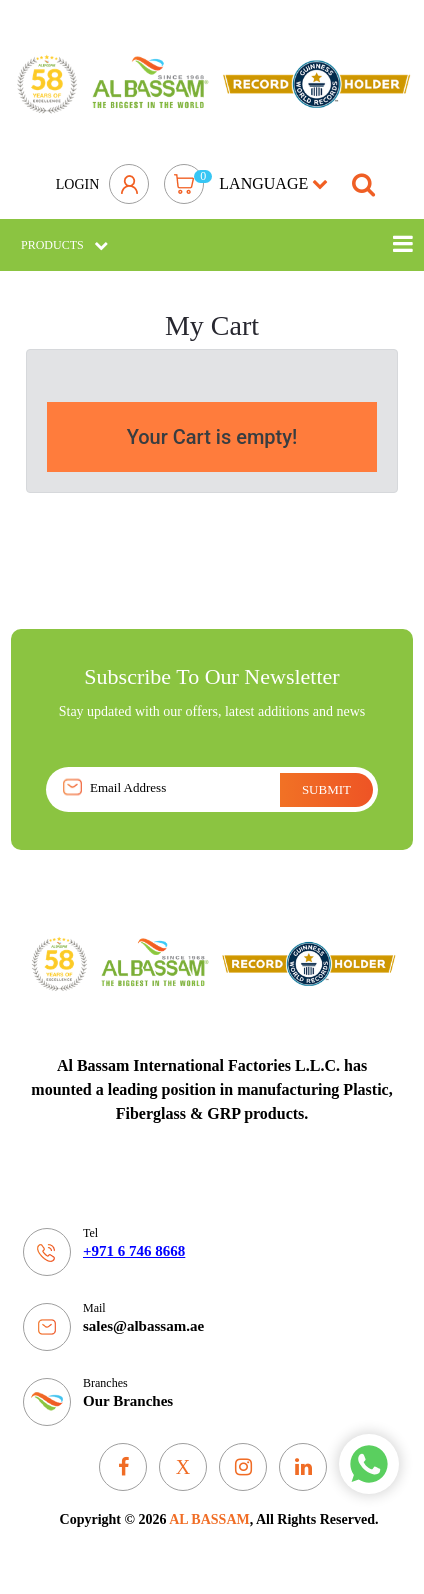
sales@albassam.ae (143, 1326)
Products (64, 245)
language (273, 183)
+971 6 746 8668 (134, 1251)
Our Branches (128, 1401)
